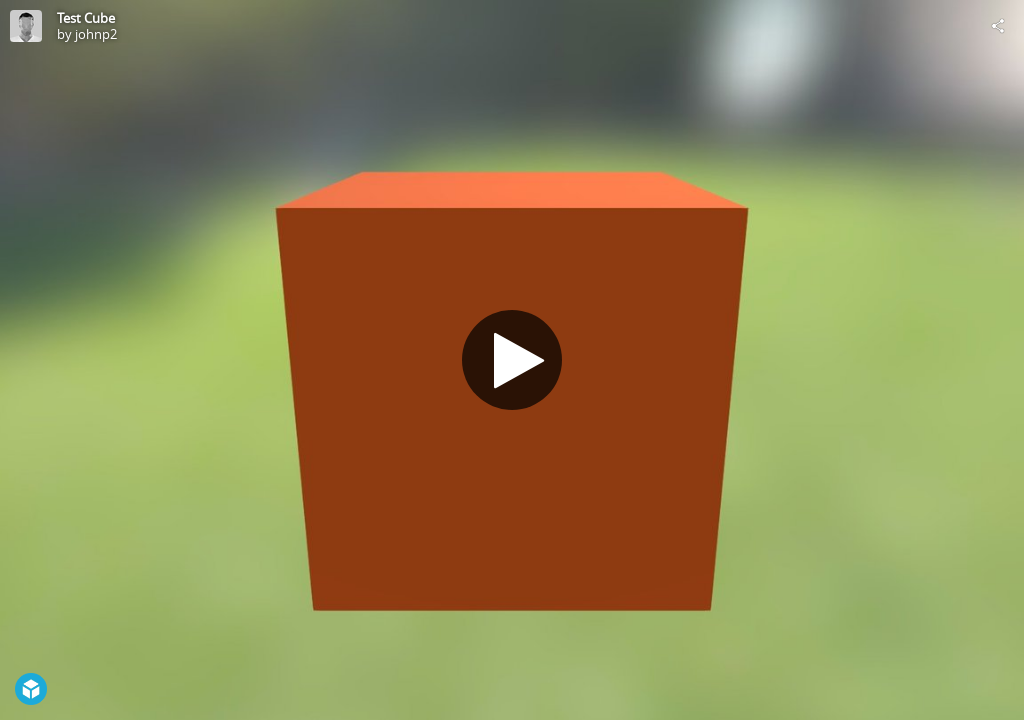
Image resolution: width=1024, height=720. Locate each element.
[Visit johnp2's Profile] (26, 26)
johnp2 (96, 34)
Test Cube (86, 18)
